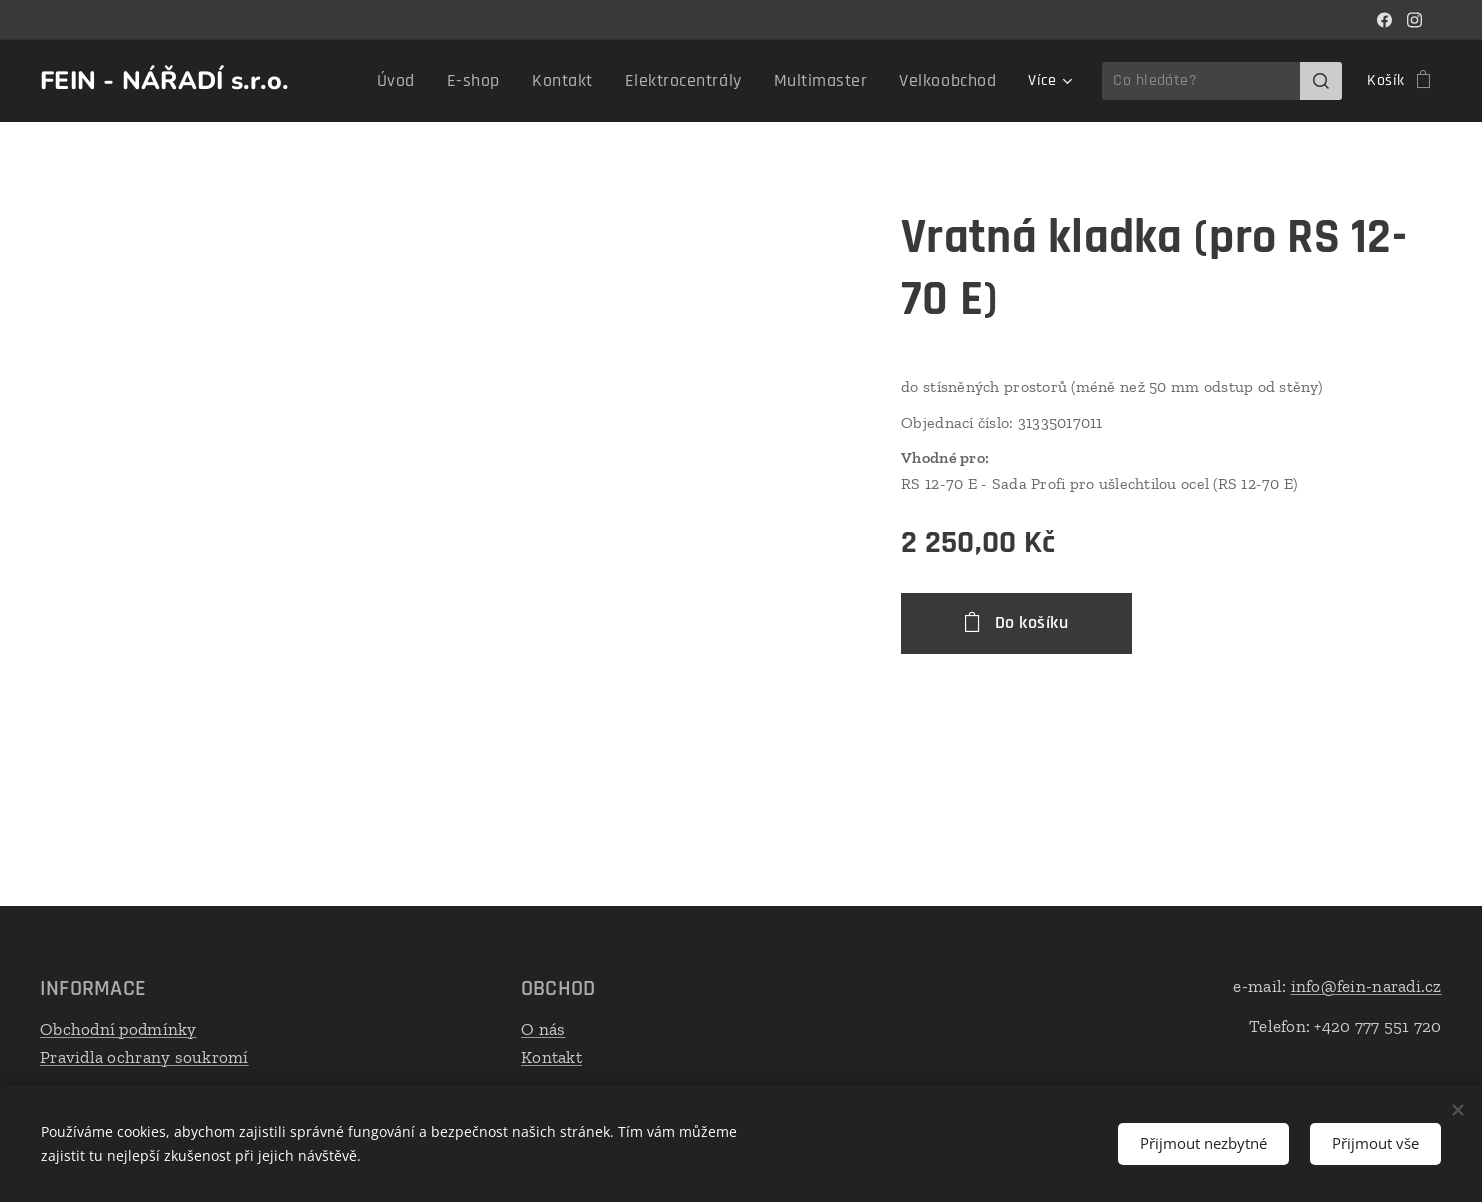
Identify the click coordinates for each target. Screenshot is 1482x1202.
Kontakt (551, 1057)
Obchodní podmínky (118, 1029)
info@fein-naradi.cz (1366, 986)
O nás (543, 1029)
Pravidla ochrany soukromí (144, 1057)
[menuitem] (361, 81)
